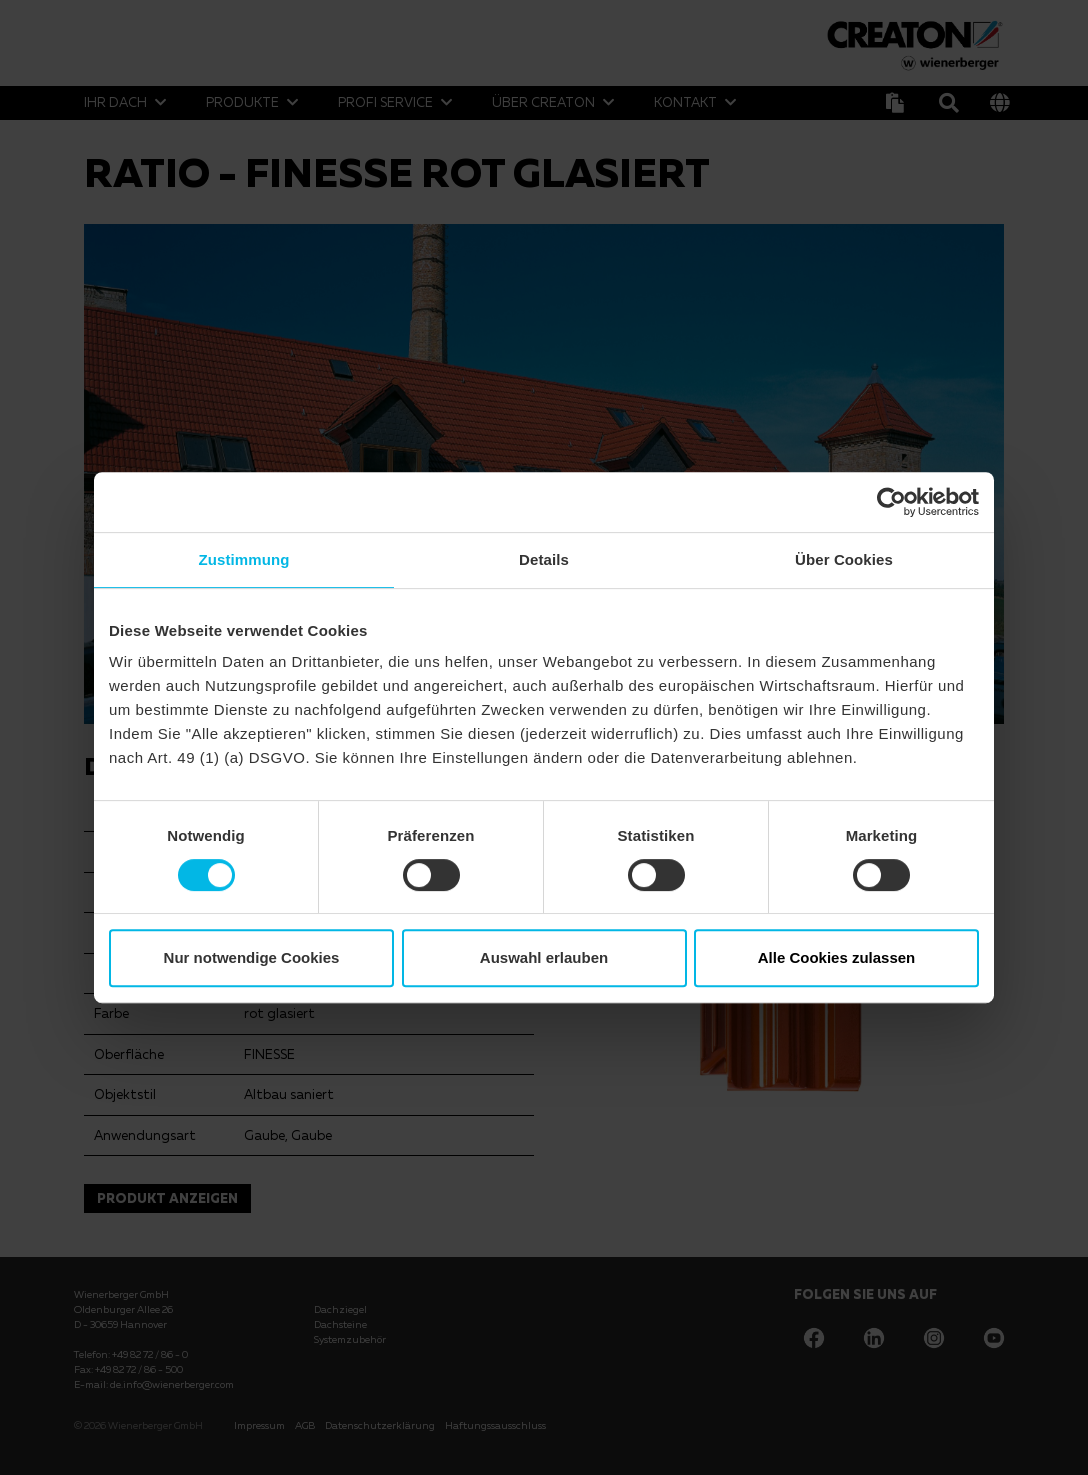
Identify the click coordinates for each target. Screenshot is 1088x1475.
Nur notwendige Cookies (252, 957)
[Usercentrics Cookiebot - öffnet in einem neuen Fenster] (891, 502)
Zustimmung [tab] (244, 559)
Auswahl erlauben (544, 957)
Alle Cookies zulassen (837, 957)
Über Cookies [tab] (844, 559)
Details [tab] (544, 559)
